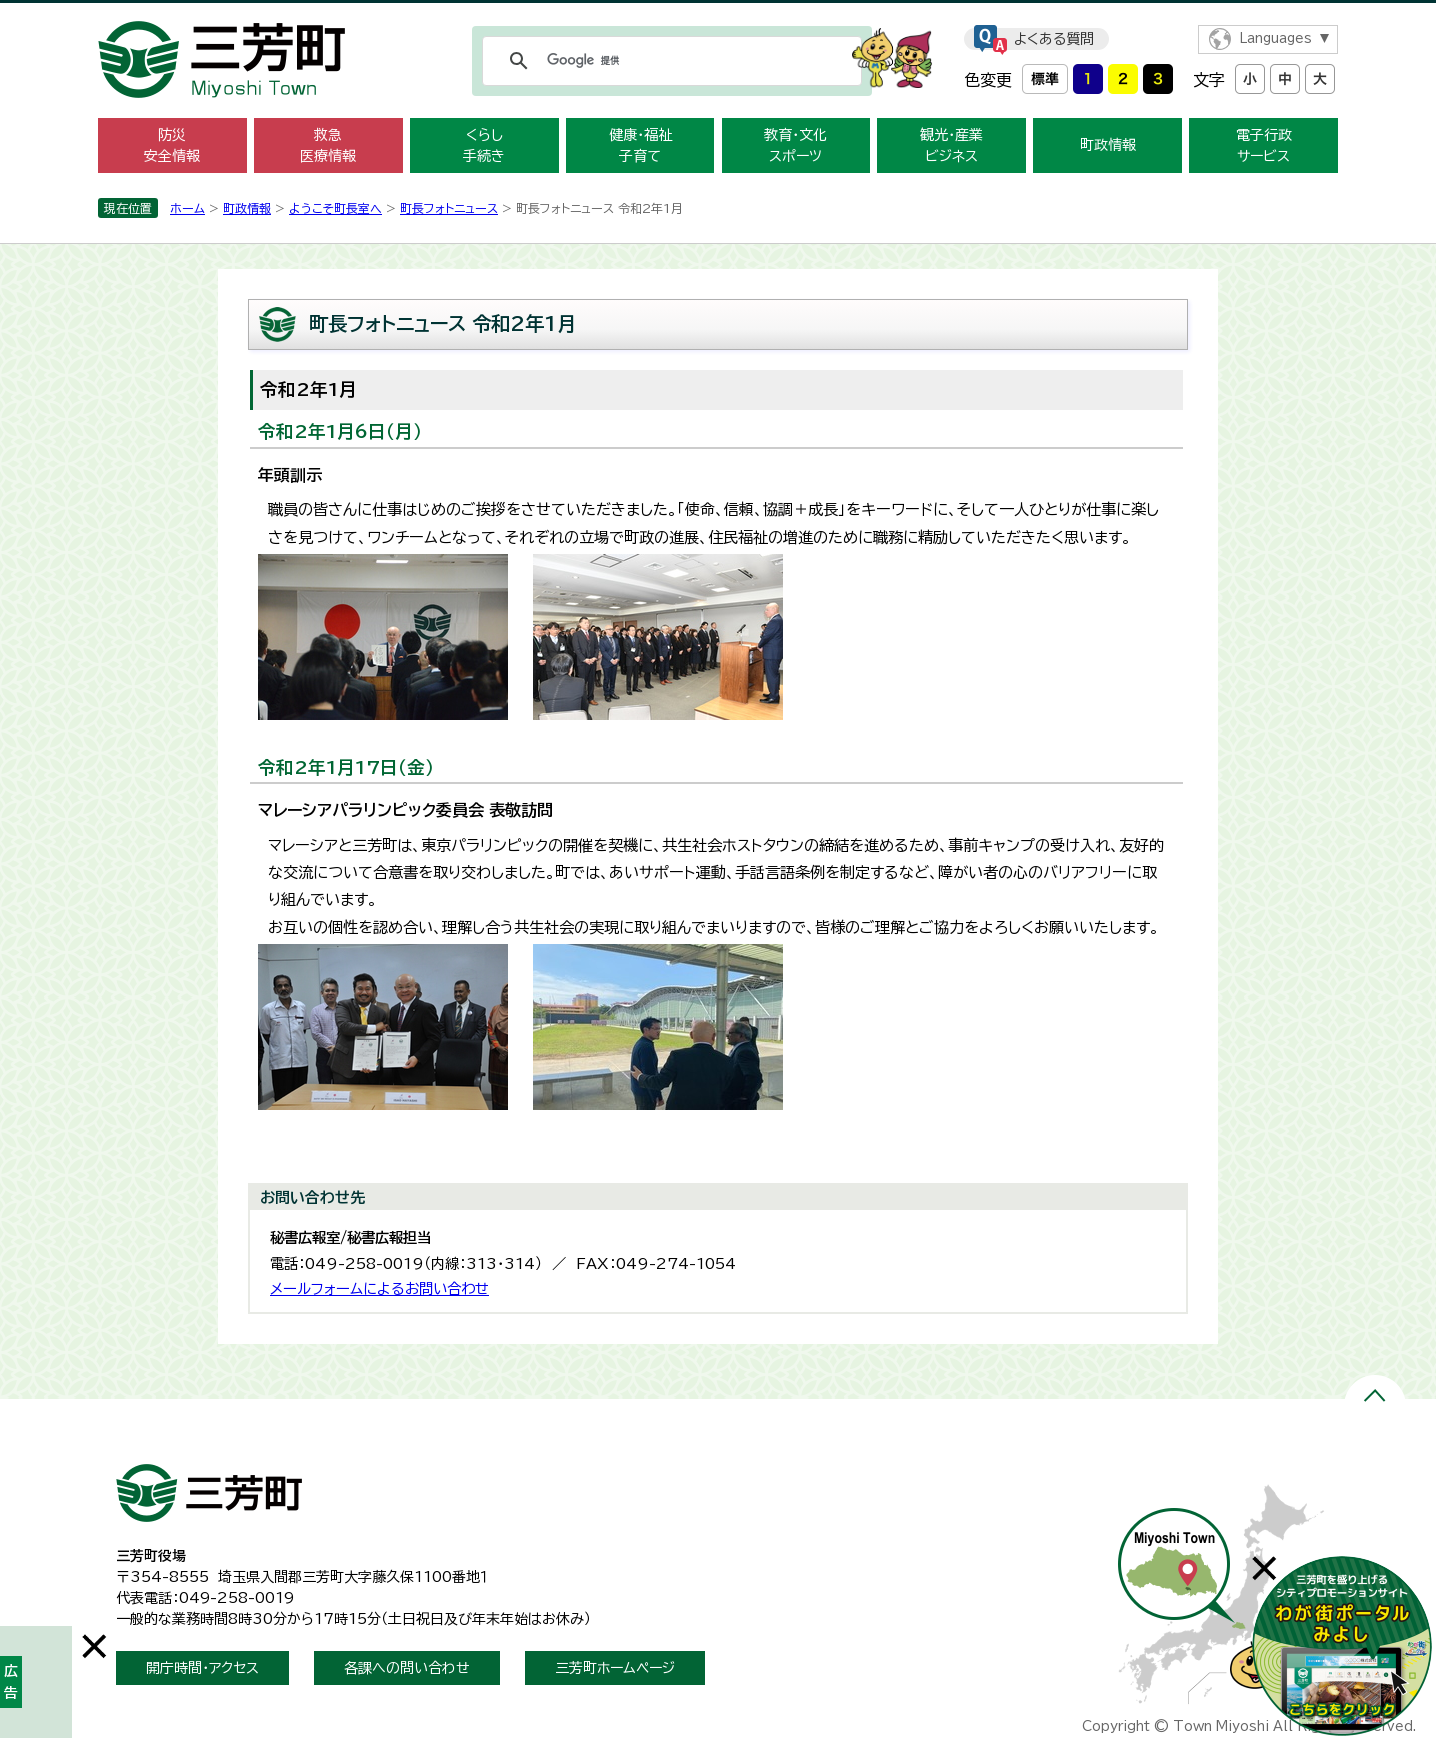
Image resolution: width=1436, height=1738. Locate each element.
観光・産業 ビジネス (951, 145)
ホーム (187, 208)
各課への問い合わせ (407, 1668)
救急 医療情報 (328, 145)
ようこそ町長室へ (335, 208)
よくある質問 (1054, 39)
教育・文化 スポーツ (795, 145)
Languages (1275, 38)
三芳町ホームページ (615, 1668)
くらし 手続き (484, 145)
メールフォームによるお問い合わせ (379, 1288)
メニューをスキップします (718, 13)
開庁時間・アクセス (202, 1668)
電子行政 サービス (1264, 145)
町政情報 (1108, 145)
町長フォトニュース (449, 208)
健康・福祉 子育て (640, 145)
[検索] (669, 61)
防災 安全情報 (172, 145)
